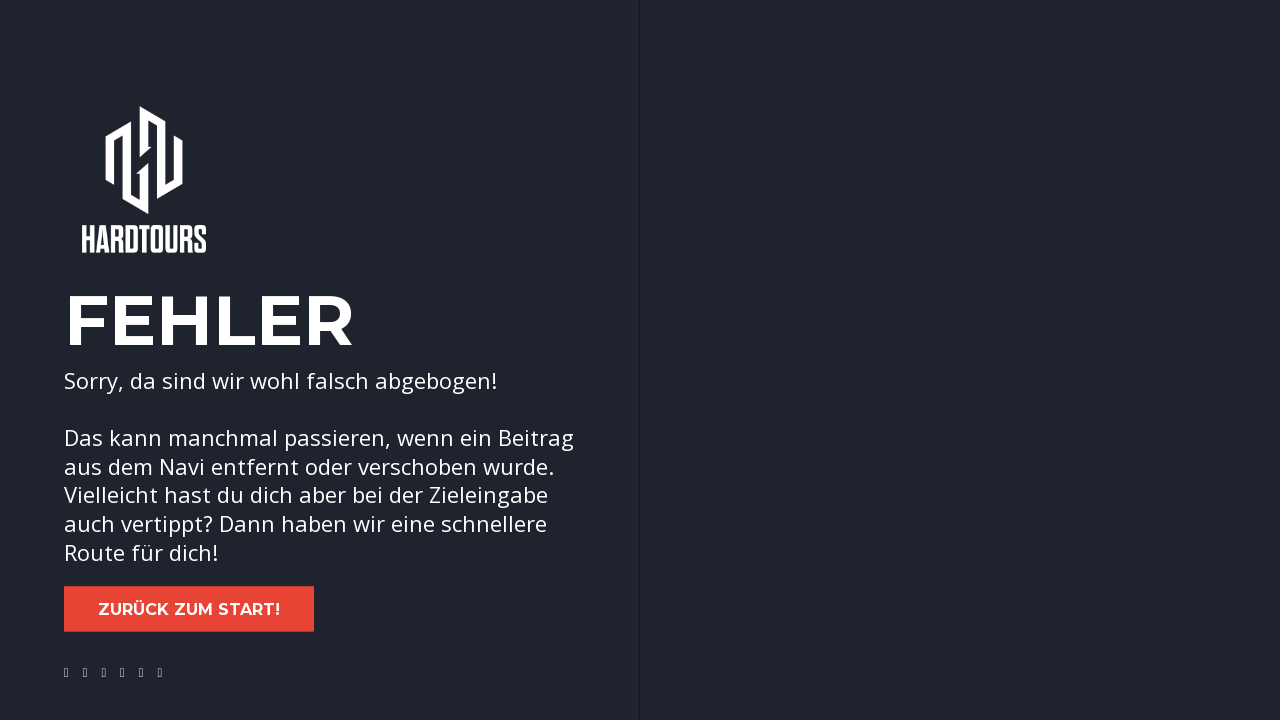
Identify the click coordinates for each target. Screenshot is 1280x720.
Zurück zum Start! (189, 609)
